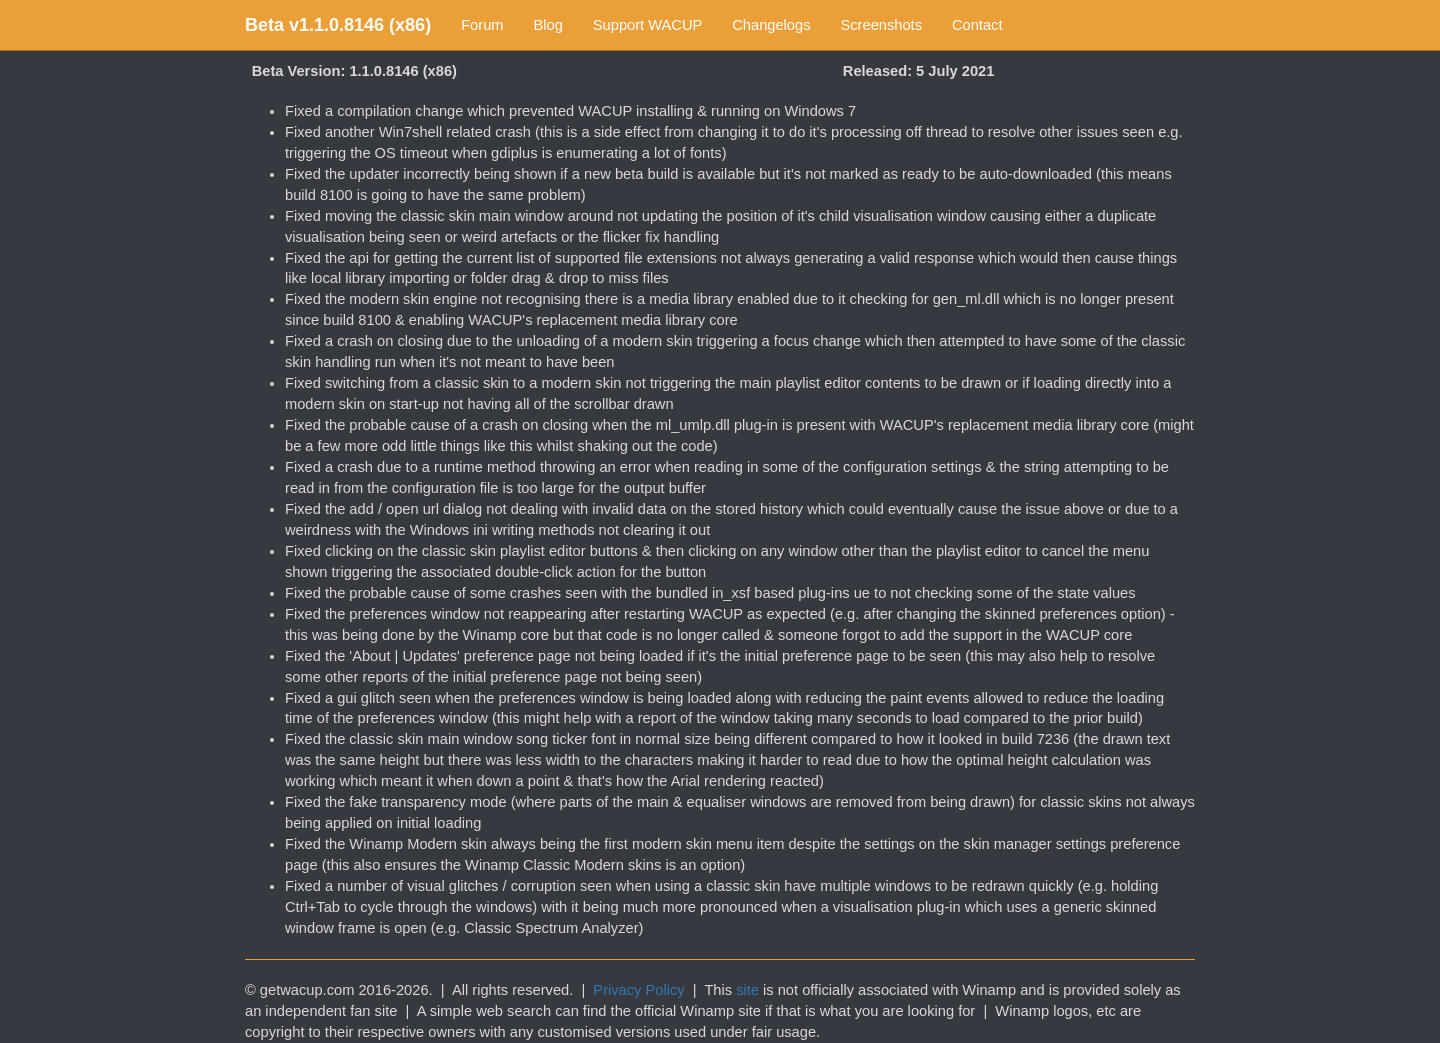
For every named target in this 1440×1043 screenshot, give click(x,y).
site (747, 990)
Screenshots (881, 25)
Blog (548, 25)
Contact (977, 25)
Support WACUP (647, 25)
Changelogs (771, 25)
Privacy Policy (638, 990)
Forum (482, 25)
